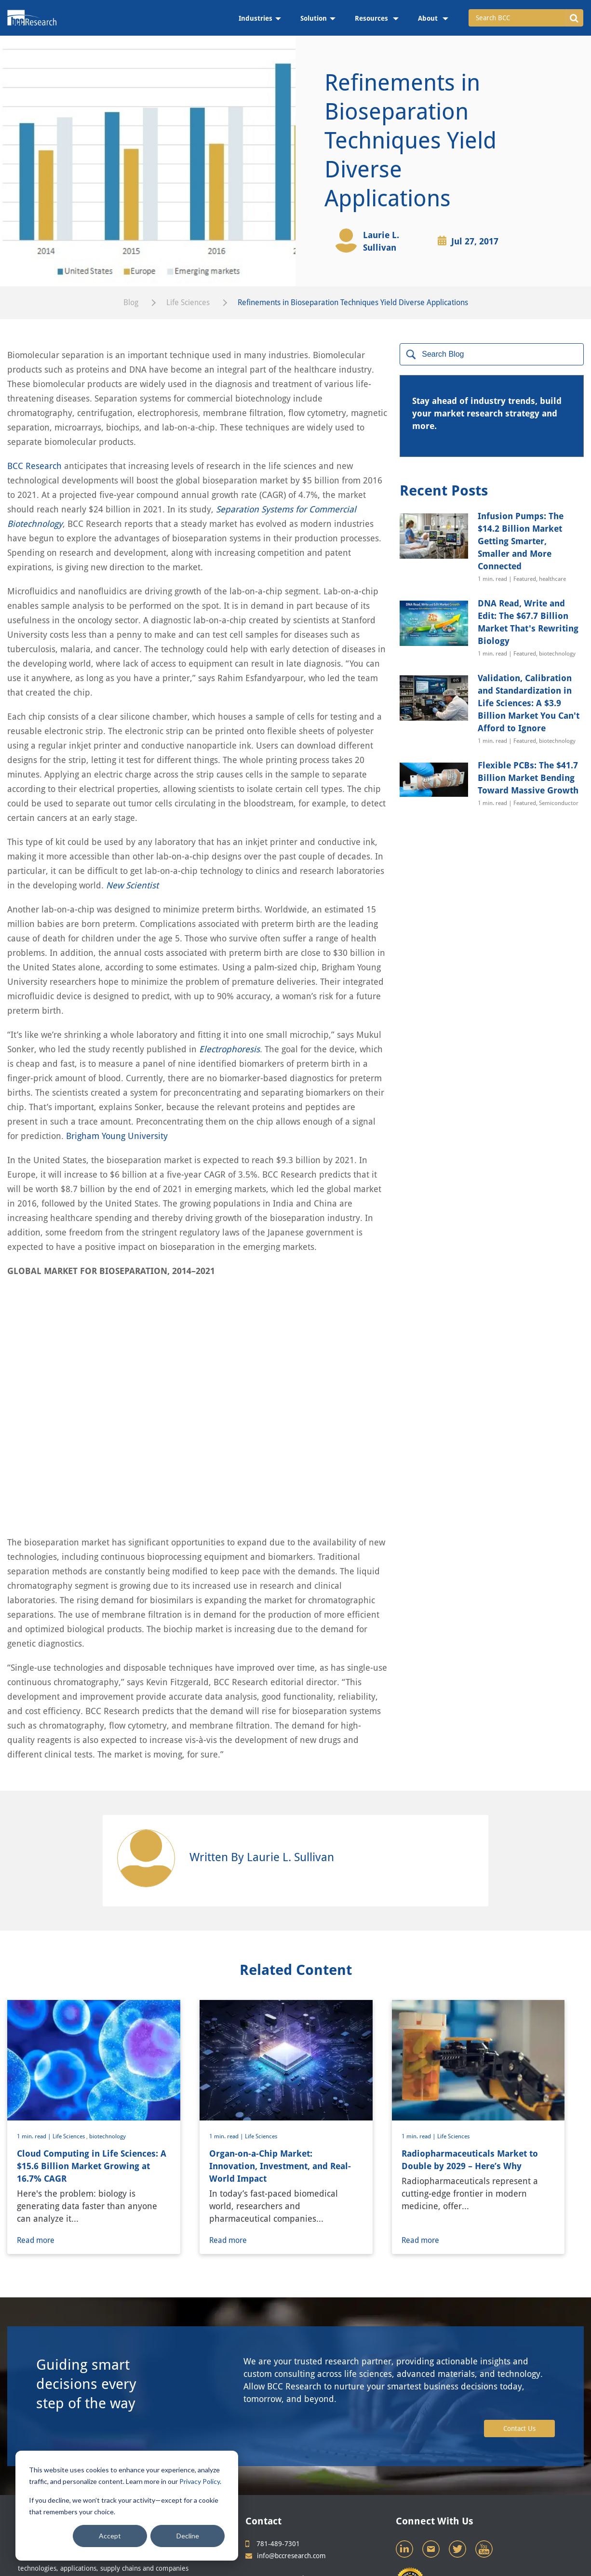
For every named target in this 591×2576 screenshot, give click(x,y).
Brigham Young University (117, 1136)
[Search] (492, 354)
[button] (573, 18)
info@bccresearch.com (285, 2459)
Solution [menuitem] (313, 18)
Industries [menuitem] (255, 18)
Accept (110, 2536)
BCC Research (34, 466)
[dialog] (126, 2506)
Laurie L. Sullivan (381, 241)
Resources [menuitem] (372, 18)
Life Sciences (188, 302)
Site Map (307, 2492)
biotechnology (107, 2039)
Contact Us (519, 2331)
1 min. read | (35, 2039)
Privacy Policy (199, 2481)
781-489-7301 (272, 2447)
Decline (187, 2536)
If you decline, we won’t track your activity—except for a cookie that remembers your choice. (123, 2506)
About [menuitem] (429, 18)
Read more (41, 2143)
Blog (130, 302)
